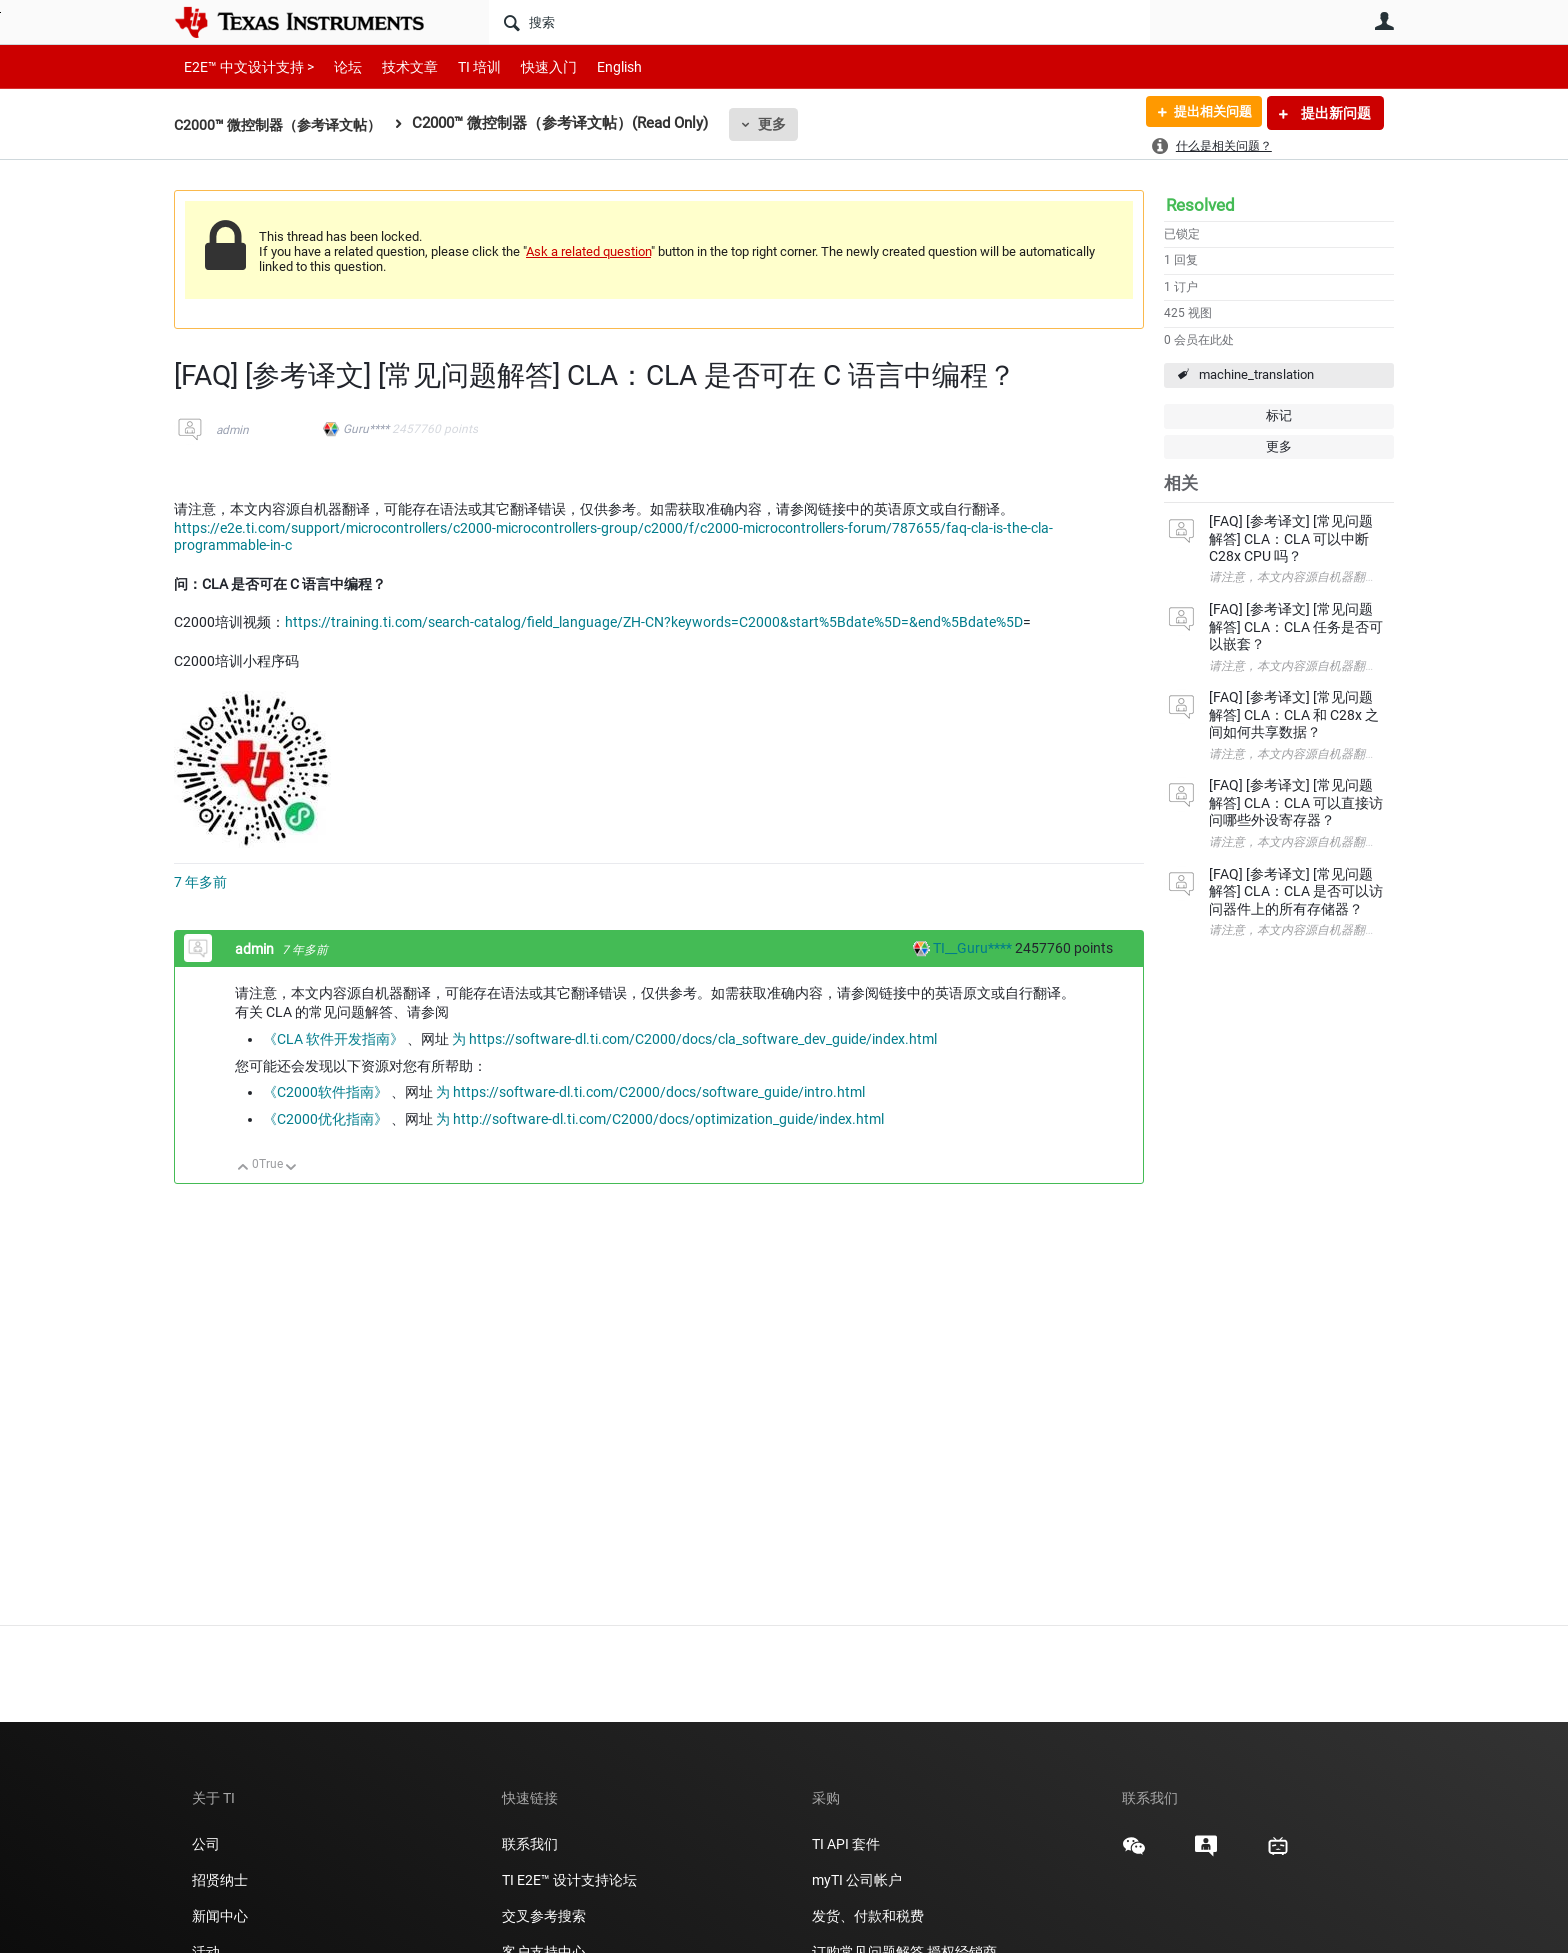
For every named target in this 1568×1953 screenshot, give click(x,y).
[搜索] (819, 22)
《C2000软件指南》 (325, 1092)
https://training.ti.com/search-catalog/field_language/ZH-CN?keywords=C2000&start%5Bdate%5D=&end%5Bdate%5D (654, 622)
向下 (291, 1168)
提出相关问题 (1207, 113)
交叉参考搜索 (544, 1916)
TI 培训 (462, 66)
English (595, 66)
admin (232, 430)
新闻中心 (220, 1916)
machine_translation (1256, 374)
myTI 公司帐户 (857, 1880)
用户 (1384, 21)
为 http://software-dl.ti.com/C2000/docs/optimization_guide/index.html (660, 1119)
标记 (1279, 415)
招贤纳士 (220, 1880)
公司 (206, 1844)
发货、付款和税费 (868, 1916)
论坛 (337, 66)
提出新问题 (1334, 113)
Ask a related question (588, 251)
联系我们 (530, 1844)
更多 (785, 124)
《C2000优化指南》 (325, 1119)
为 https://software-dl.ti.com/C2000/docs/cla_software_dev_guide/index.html (694, 1039)
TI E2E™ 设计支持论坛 (569, 1880)
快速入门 (529, 66)
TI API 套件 (846, 1844)
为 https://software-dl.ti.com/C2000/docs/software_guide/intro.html (650, 1092)
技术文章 (396, 66)
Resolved (1200, 205)
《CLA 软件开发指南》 (333, 1039)
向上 (243, 1168)
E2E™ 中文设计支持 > (244, 66)
